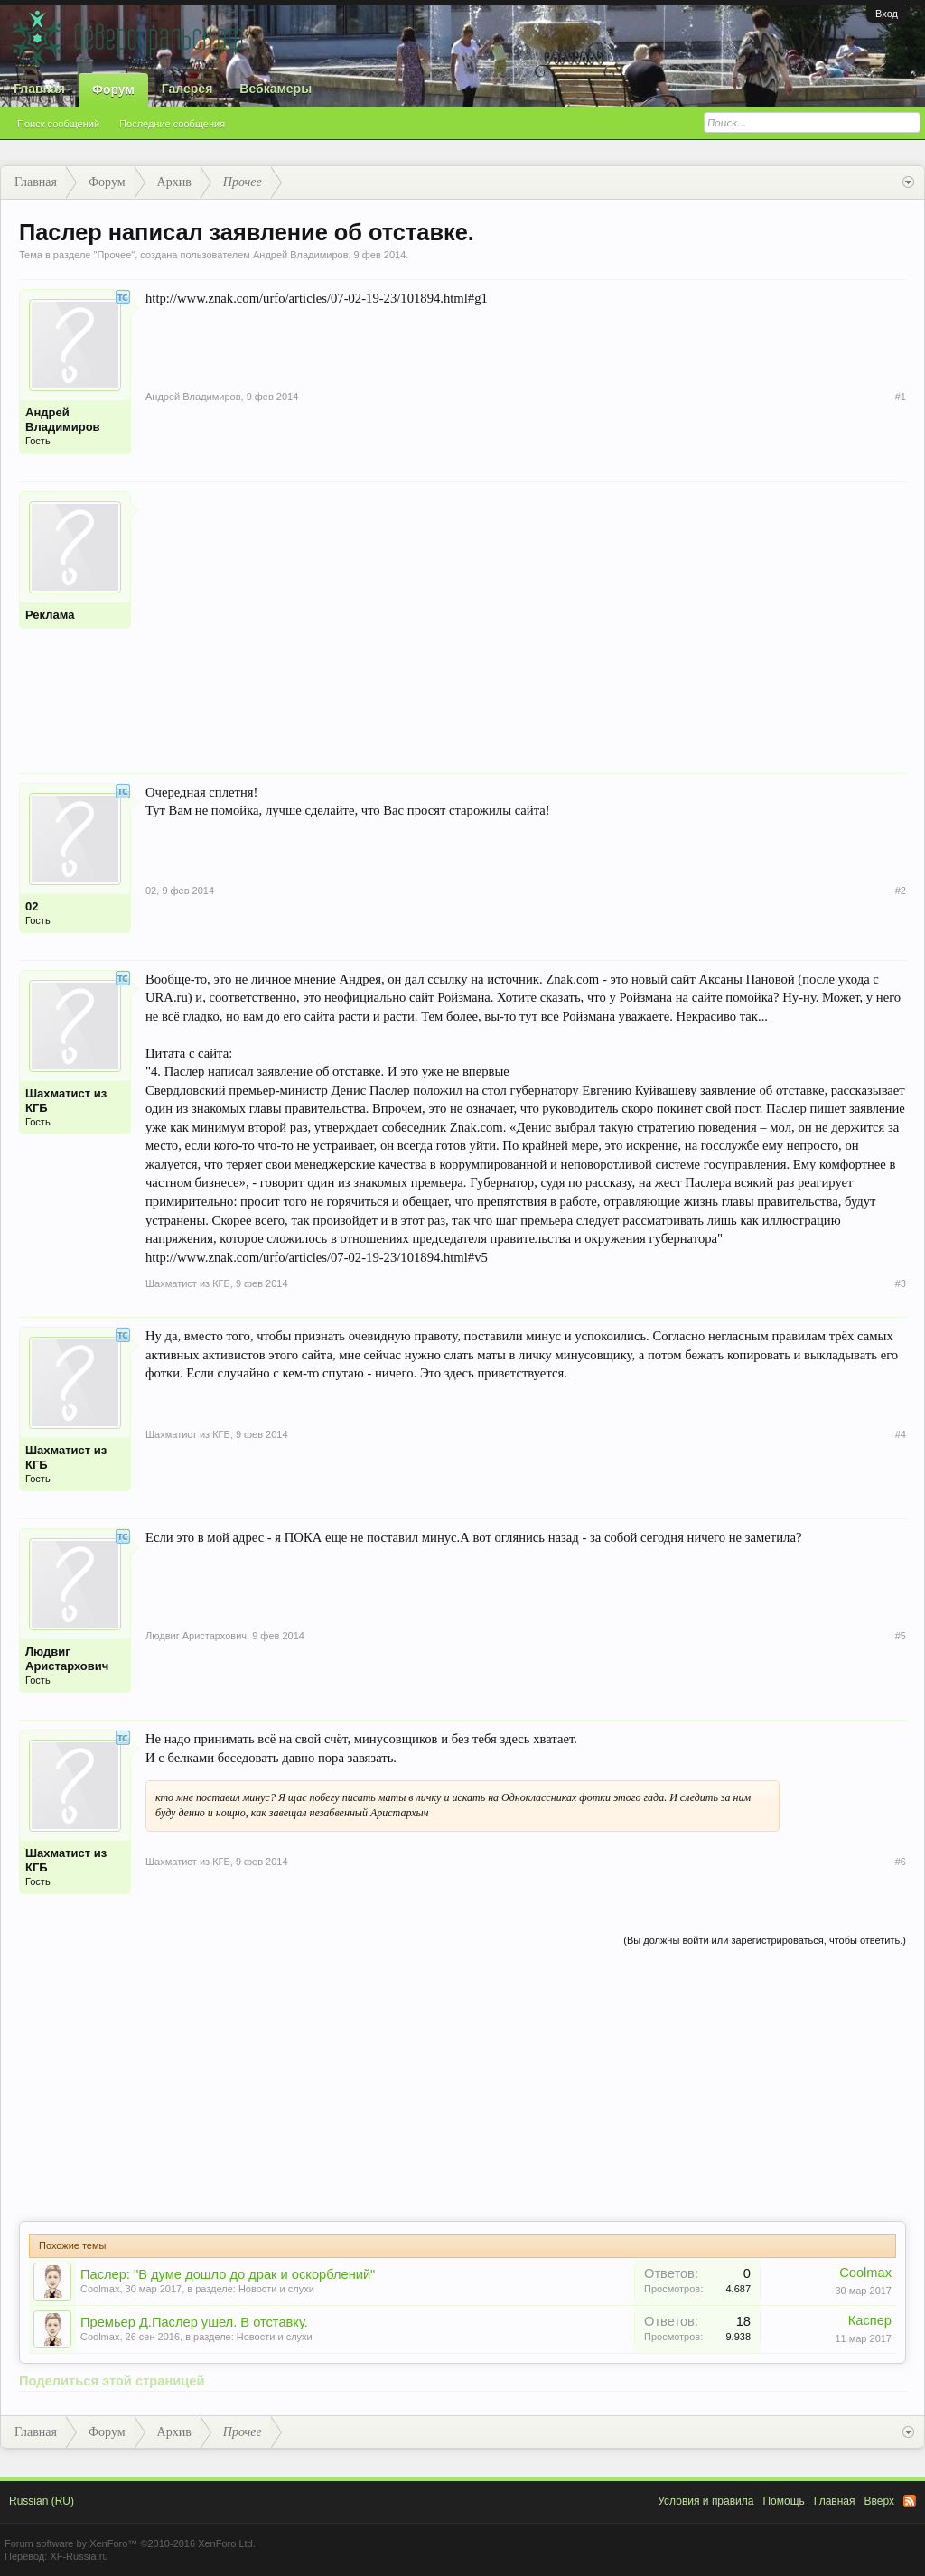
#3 (900, 1283)
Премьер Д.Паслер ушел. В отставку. (194, 2322)
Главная (39, 88)
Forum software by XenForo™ (130, 2543)
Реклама (49, 614)
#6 (900, 1861)
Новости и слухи (276, 2288)
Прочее (114, 254)
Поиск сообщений (58, 123)
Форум (113, 89)
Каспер (870, 2320)
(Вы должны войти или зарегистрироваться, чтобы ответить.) (764, 1940)
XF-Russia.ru (78, 2556)
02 (31, 906)
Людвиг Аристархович (66, 1659)
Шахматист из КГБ (66, 1101)
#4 (900, 1434)
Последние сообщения (172, 123)
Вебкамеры (275, 88)
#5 (900, 1635)
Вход (886, 13)
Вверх (879, 2501)
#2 (900, 890)
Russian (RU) (41, 2501)
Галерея (187, 88)
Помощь (783, 2501)
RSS (909, 2501)
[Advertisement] (525, 617)
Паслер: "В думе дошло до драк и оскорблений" (227, 2274)
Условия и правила (705, 2501)
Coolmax (99, 2288)
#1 (900, 396)
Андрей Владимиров (301, 254)
